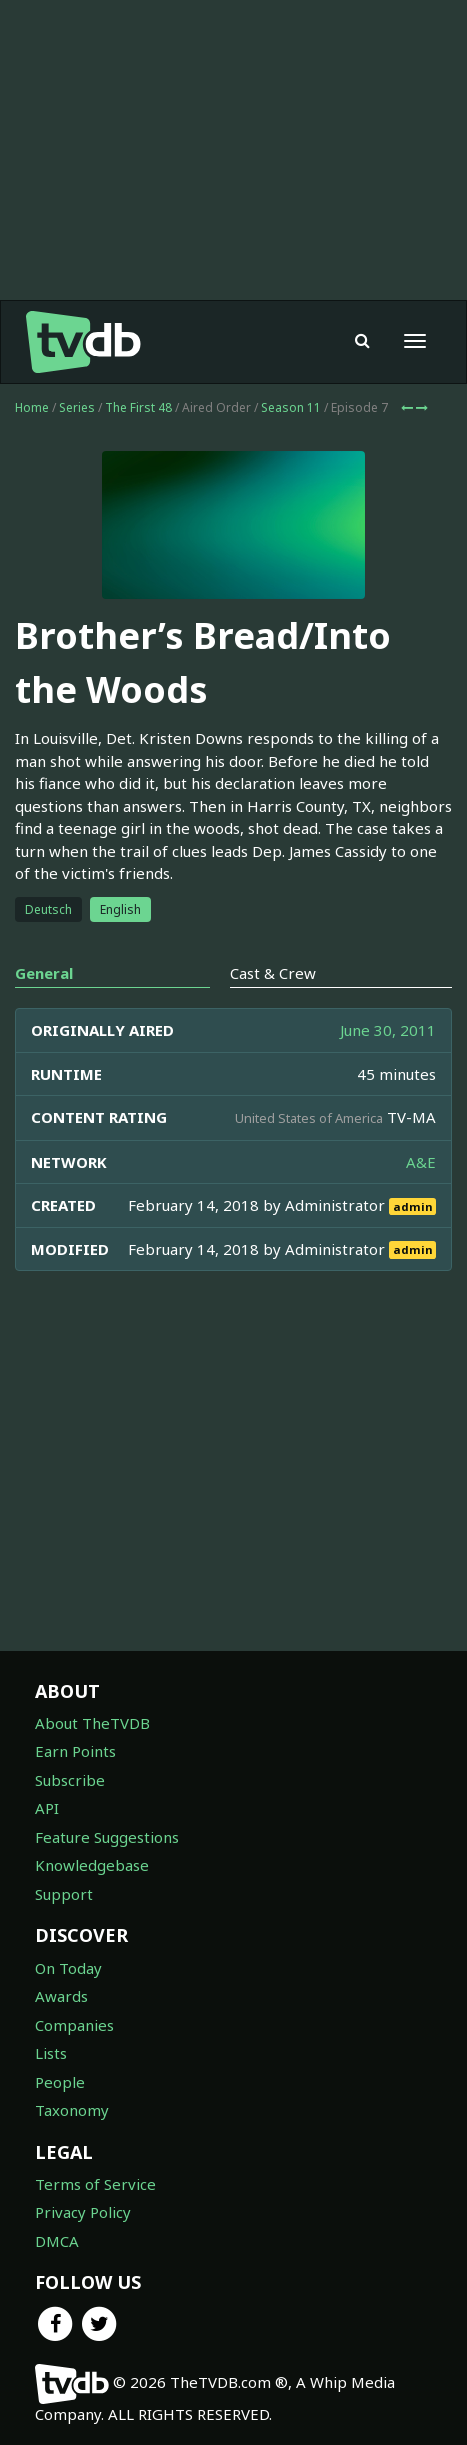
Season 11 (291, 407)
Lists (51, 2053)
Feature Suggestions (107, 1837)
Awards (61, 1996)
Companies (74, 2025)
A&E (421, 1162)
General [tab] (44, 973)
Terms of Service (95, 2184)
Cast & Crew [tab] (273, 973)
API (47, 1808)
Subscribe (70, 1780)
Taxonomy (72, 2110)
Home (32, 407)
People (60, 2082)
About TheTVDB (92, 1723)
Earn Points (75, 1751)
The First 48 (138, 407)
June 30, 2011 (388, 1030)
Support (64, 1894)
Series (77, 407)
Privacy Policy (83, 2212)
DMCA (57, 2241)
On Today (68, 1968)
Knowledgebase (92, 1865)
